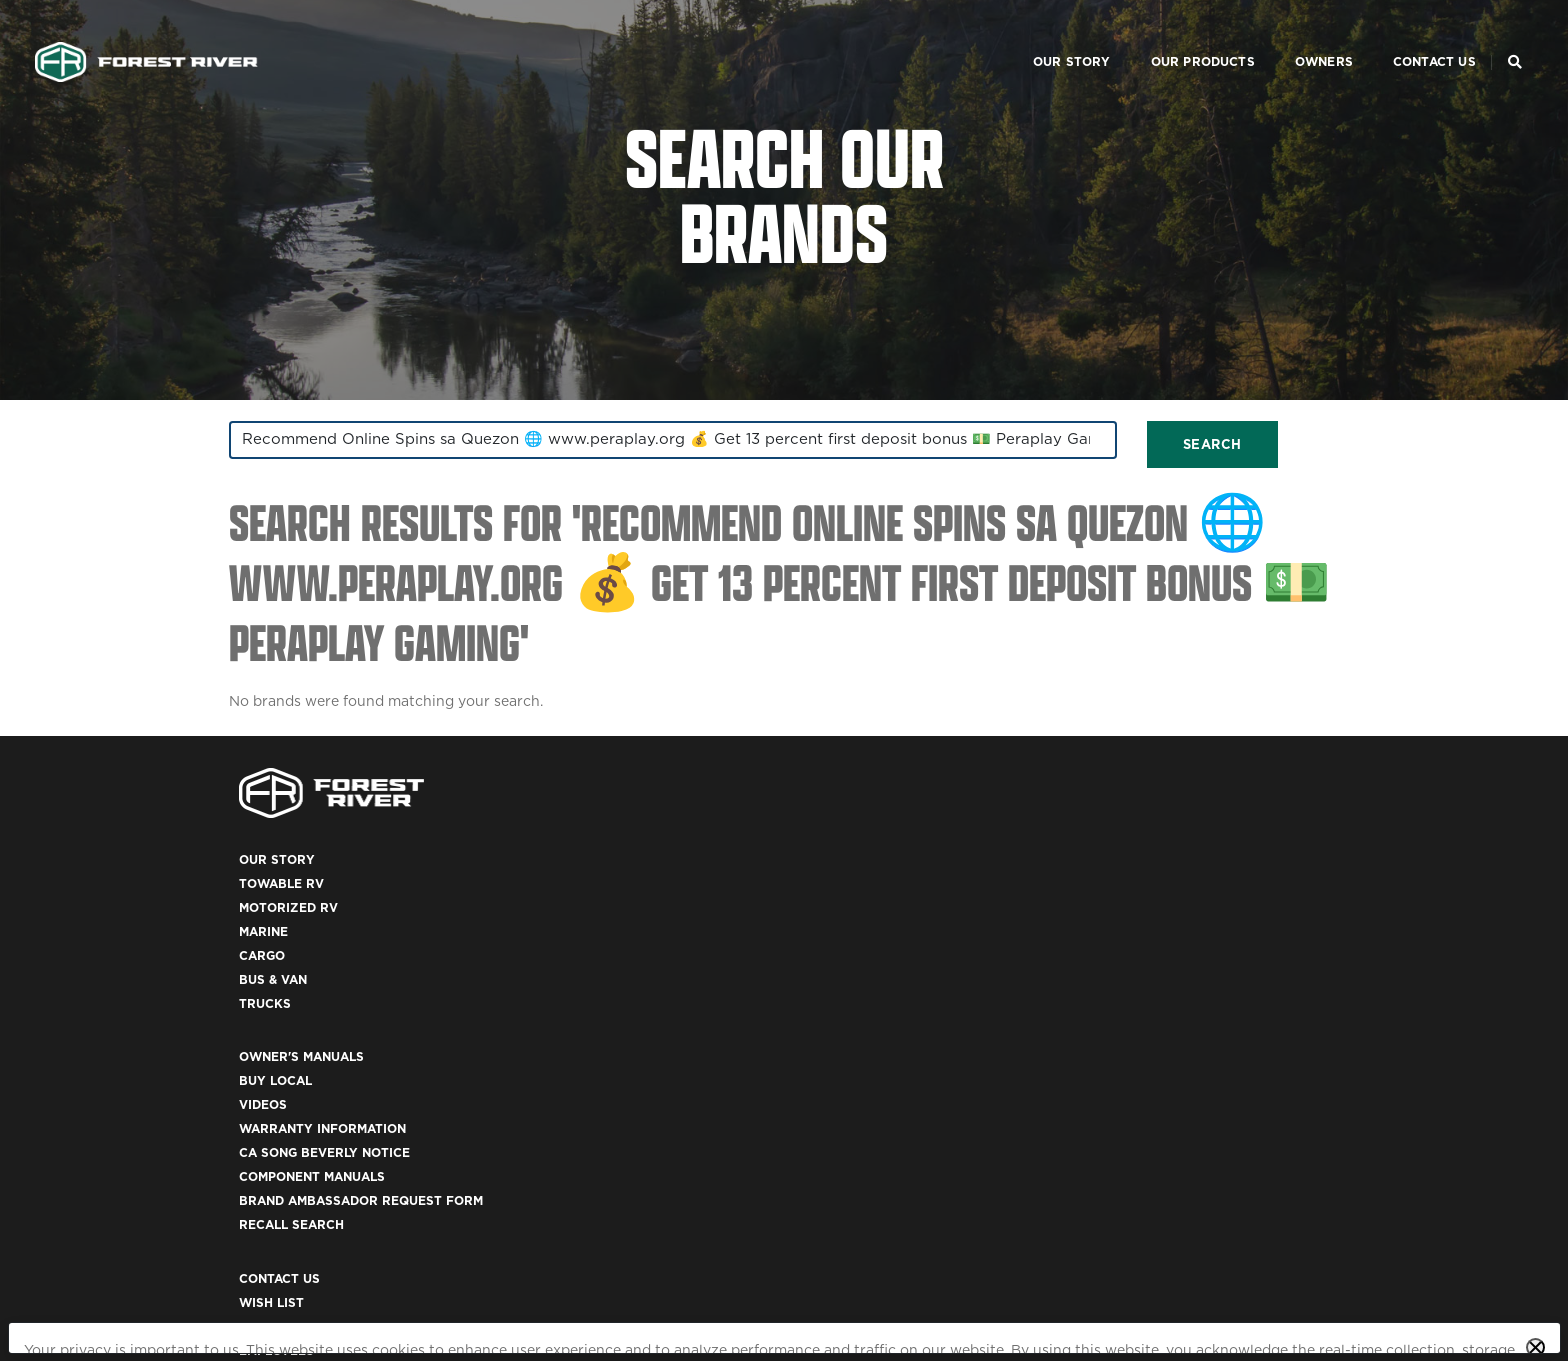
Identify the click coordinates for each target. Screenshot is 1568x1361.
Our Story (1017, 35)
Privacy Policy (268, 1301)
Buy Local (835, 925)
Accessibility (1139, 1093)
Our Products (1148, 35)
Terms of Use (1139, 1069)
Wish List (1124, 925)
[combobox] (404, 475)
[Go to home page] (176, 36)
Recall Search (851, 1069)
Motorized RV (556, 949)
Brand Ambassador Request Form (921, 1045)
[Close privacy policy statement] (1535, 1250)
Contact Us (1379, 35)
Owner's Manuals (861, 901)
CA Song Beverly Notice (884, 997)
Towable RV (549, 925)
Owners (1269, 35)
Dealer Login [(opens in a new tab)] (1138, 997)
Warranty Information (882, 973)
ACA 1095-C (1129, 1165)
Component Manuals (872, 1021)
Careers (1122, 949)
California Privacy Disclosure (450, 1301)
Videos (823, 949)
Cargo (530, 997)
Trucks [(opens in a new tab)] (533, 1045)
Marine (531, 973)
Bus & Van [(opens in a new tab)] (541, 1021)
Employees (1129, 973)
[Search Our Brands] (1485, 36)
